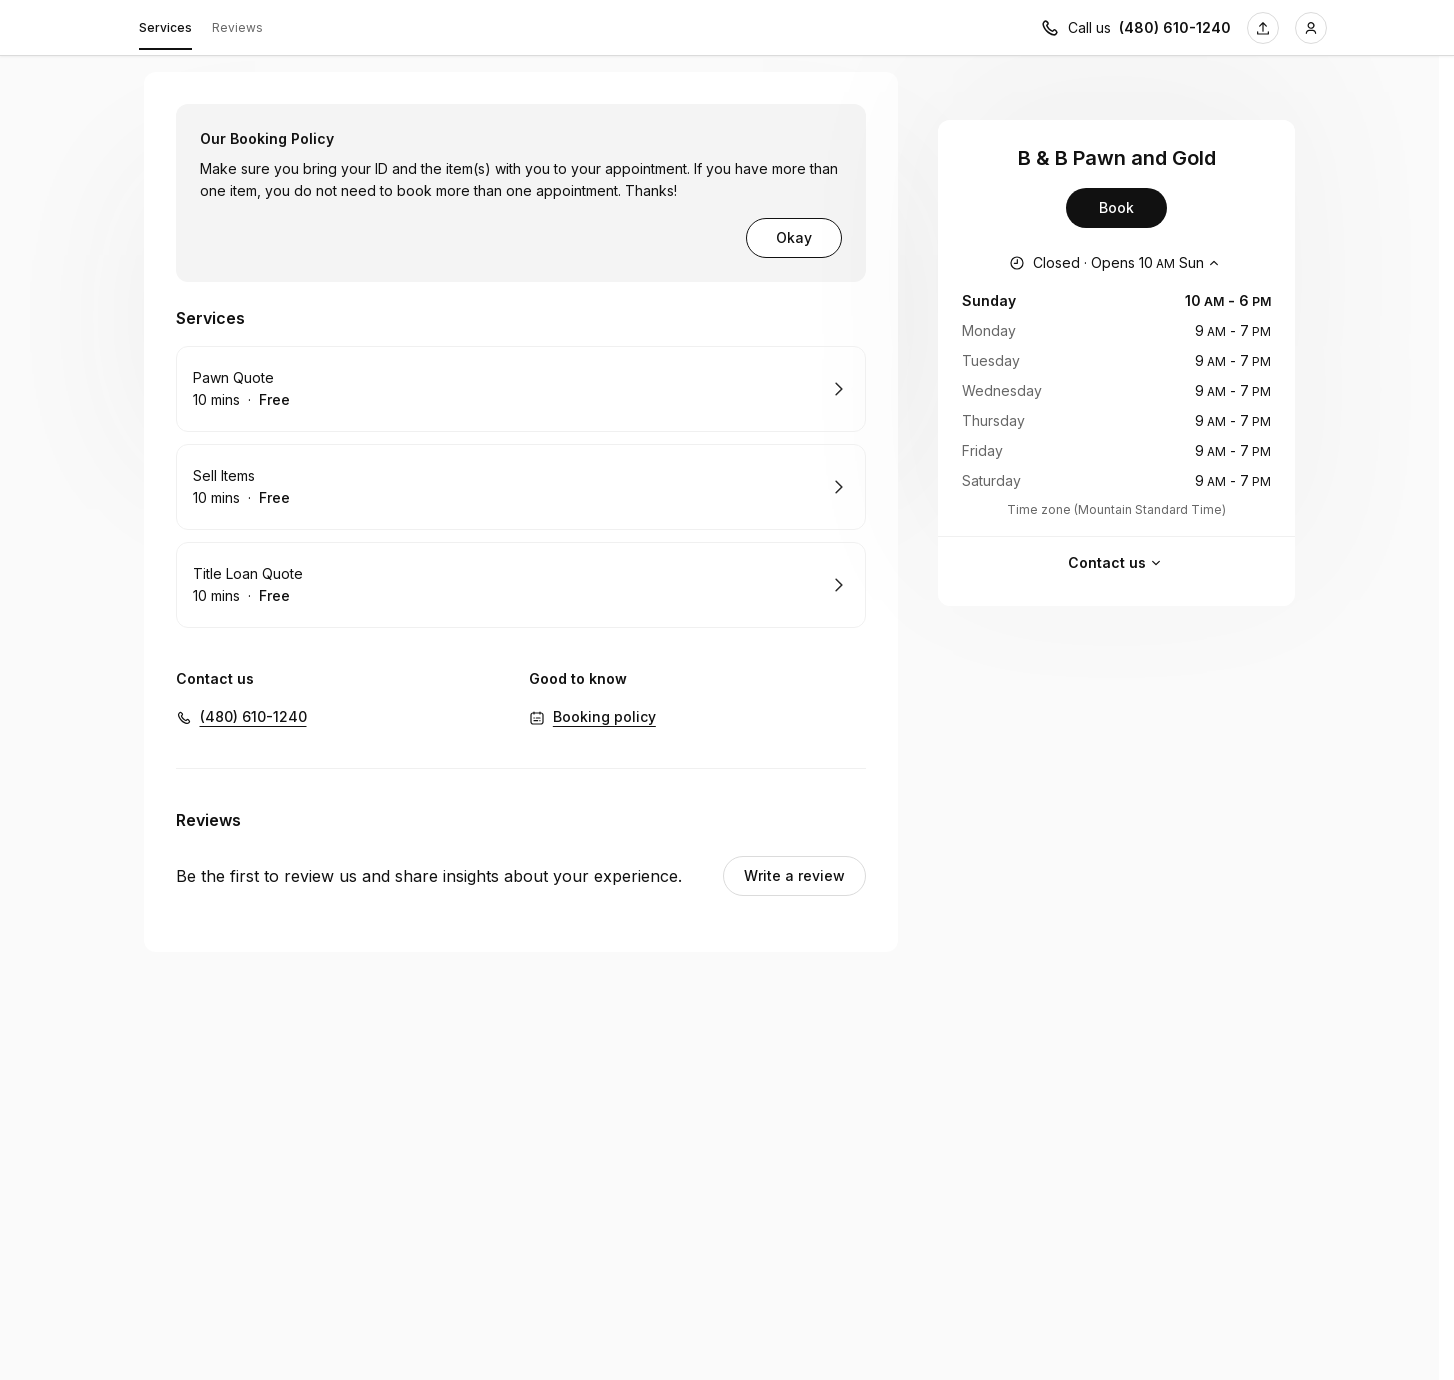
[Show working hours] (1116, 263)
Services (165, 31)
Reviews (237, 27)
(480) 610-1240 (253, 716)
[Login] (1311, 28)
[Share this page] (1263, 28)
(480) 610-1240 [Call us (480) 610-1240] (1175, 27)
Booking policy (604, 716)
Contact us (1117, 563)
